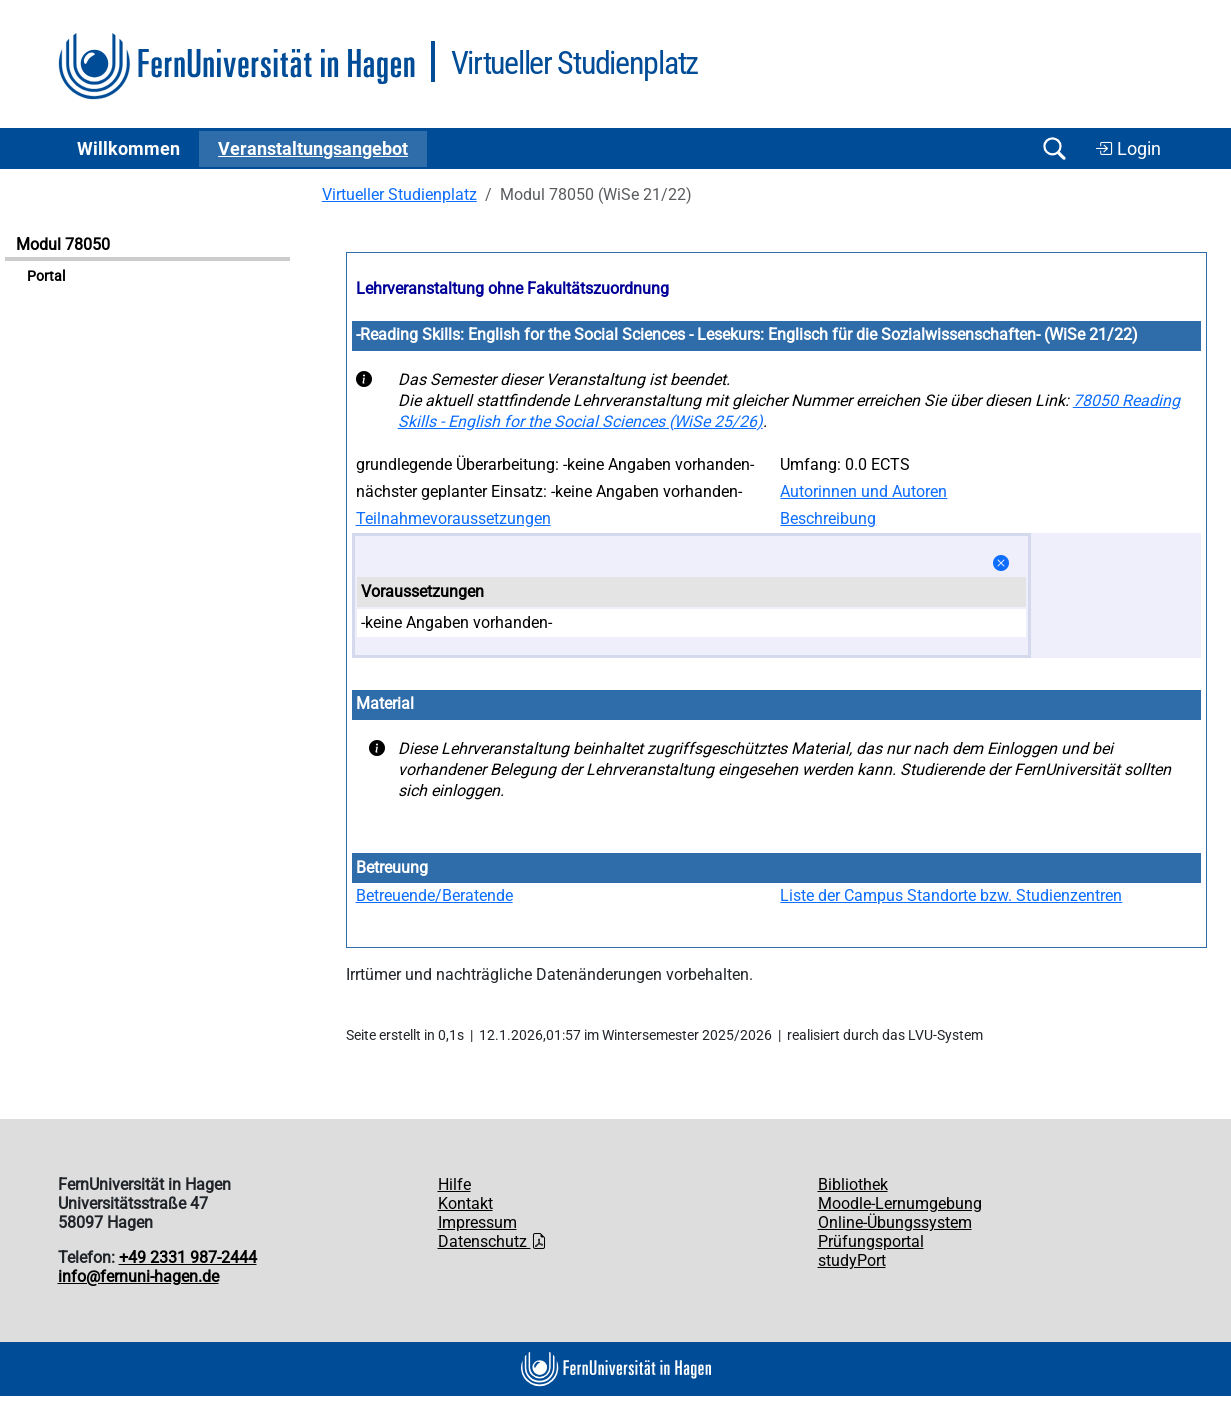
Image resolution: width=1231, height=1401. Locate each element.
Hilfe (454, 1184)
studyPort (852, 1260)
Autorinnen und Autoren (863, 491)
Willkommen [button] (128, 149)
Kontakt (465, 1203)
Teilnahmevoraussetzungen (453, 518)
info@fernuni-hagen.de (138, 1276)
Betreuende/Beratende (434, 895)
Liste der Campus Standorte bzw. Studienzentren (951, 895)
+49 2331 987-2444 (188, 1257)
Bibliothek (853, 1184)
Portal (46, 276)
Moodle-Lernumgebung (900, 1203)
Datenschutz (492, 1241)
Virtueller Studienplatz (399, 194)
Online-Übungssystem (895, 1222)
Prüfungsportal (871, 1241)
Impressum (477, 1222)
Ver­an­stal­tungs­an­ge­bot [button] (313, 149)
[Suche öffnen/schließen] (1055, 148)
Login (1128, 149)
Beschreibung (828, 518)
